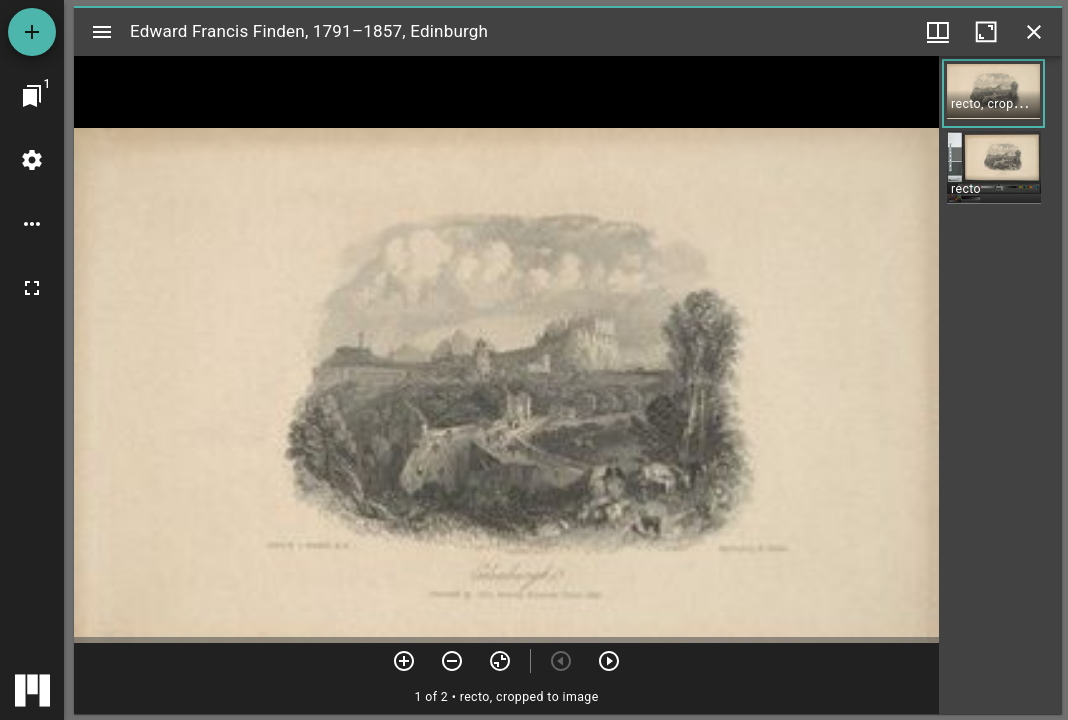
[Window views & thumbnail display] (938, 32)
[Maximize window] (986, 32)
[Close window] (1034, 32)
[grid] (1000, 385)
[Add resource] (32, 32)
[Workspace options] (32, 224)
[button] (993, 93)
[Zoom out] (452, 661)
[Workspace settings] (32, 160)
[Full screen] (32, 288)
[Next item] (609, 661)
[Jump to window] (32, 96)
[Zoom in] (404, 661)
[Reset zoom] (500, 661)
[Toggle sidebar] (102, 32)
